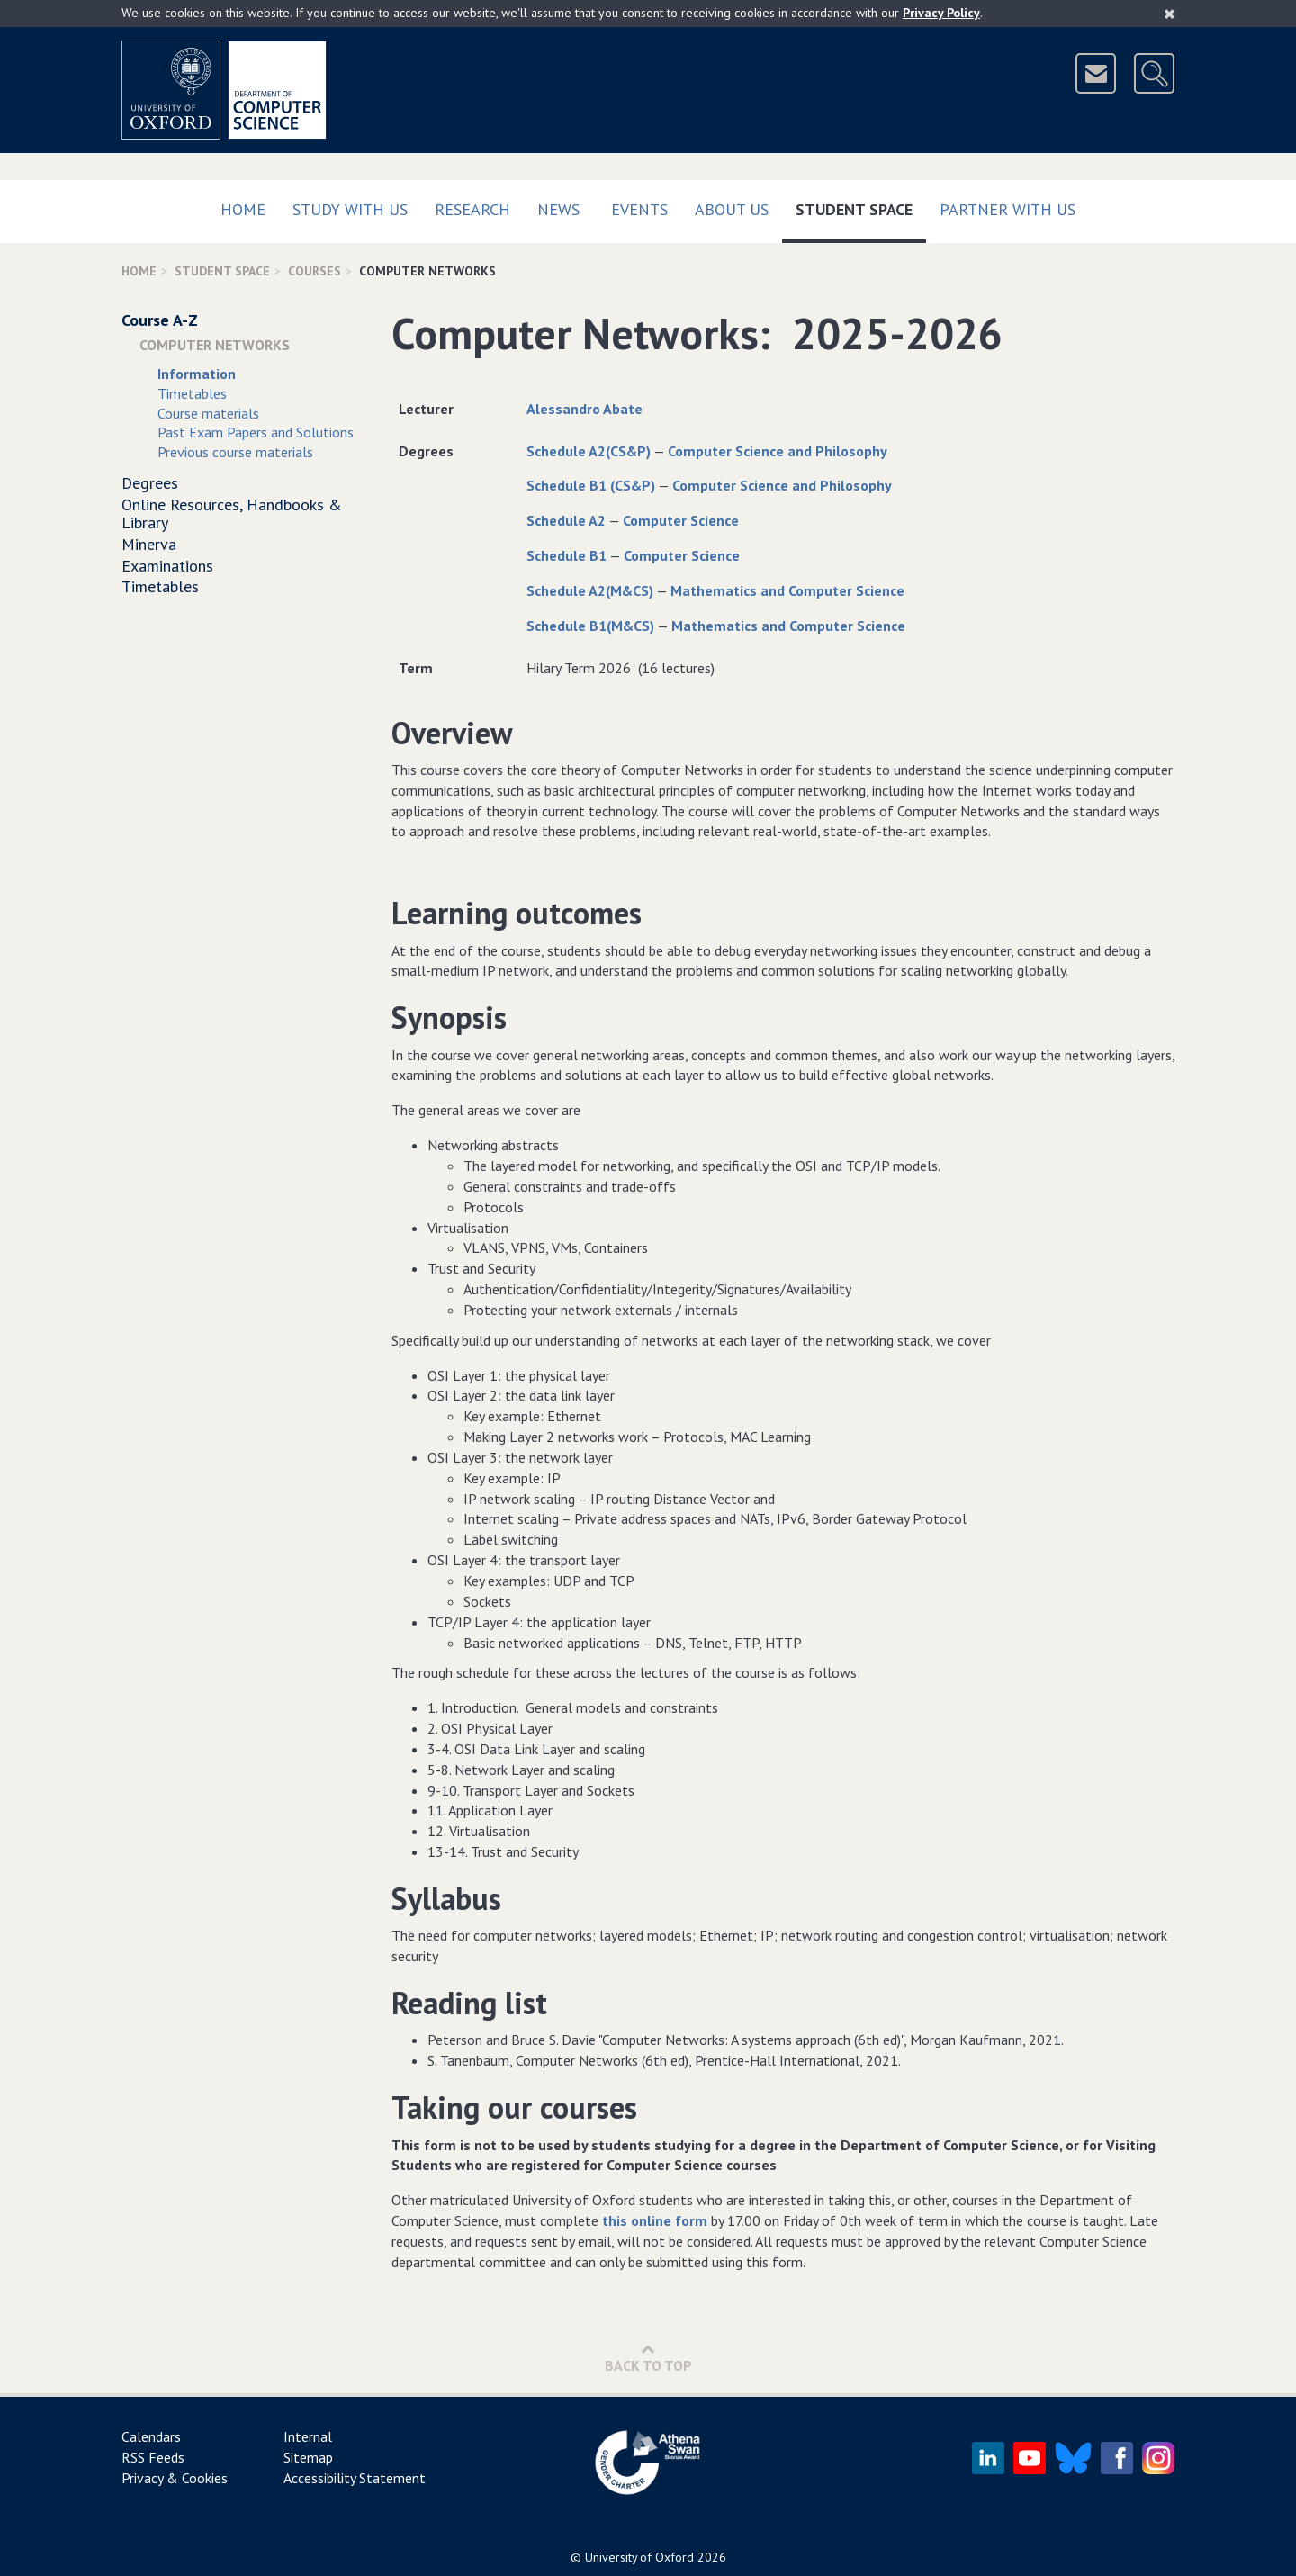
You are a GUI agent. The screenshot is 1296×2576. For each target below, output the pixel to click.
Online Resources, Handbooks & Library (232, 513)
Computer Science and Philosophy (777, 451)
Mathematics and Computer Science (787, 590)
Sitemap (308, 2457)
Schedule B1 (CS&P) (590, 485)
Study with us (350, 209)
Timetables (192, 393)
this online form (654, 2220)
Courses (314, 271)
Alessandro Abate (584, 409)
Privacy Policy (941, 13)
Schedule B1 (566, 555)
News (558, 209)
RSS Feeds (153, 2457)
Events (639, 209)
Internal (308, 2436)
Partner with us (1008, 209)
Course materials (208, 413)
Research (472, 209)
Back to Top (648, 2357)
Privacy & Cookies (175, 2478)
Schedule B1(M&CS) (590, 626)
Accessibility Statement (355, 2478)
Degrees (150, 483)
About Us (732, 209)
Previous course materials (235, 452)
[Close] (1169, 13)
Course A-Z (160, 320)
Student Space (861, 206)
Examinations (167, 565)
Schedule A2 (566, 520)
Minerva (149, 544)
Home (243, 209)
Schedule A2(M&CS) (589, 590)
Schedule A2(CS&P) (588, 451)
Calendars (151, 2436)
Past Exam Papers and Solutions (256, 432)
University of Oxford (639, 2557)
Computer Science (681, 520)
